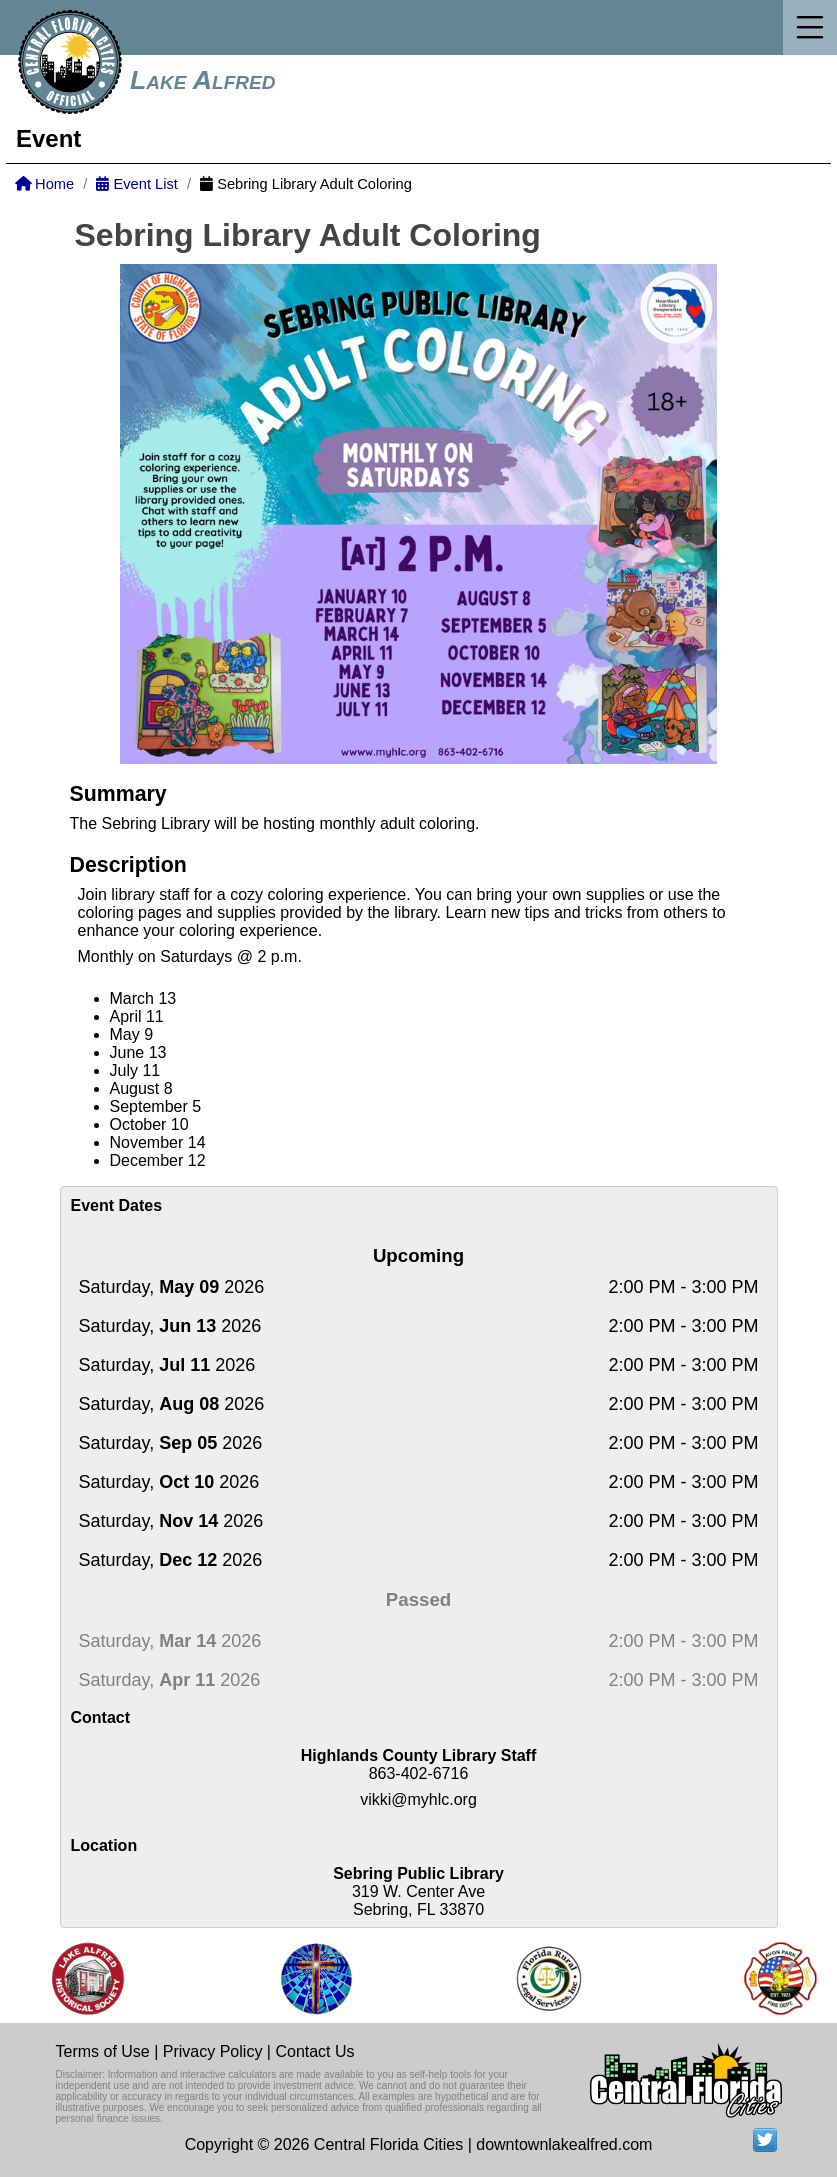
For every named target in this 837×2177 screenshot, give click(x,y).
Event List (136, 184)
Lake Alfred (202, 80)
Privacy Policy (213, 2051)
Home (44, 184)
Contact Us (314, 2051)
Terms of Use (103, 2051)
